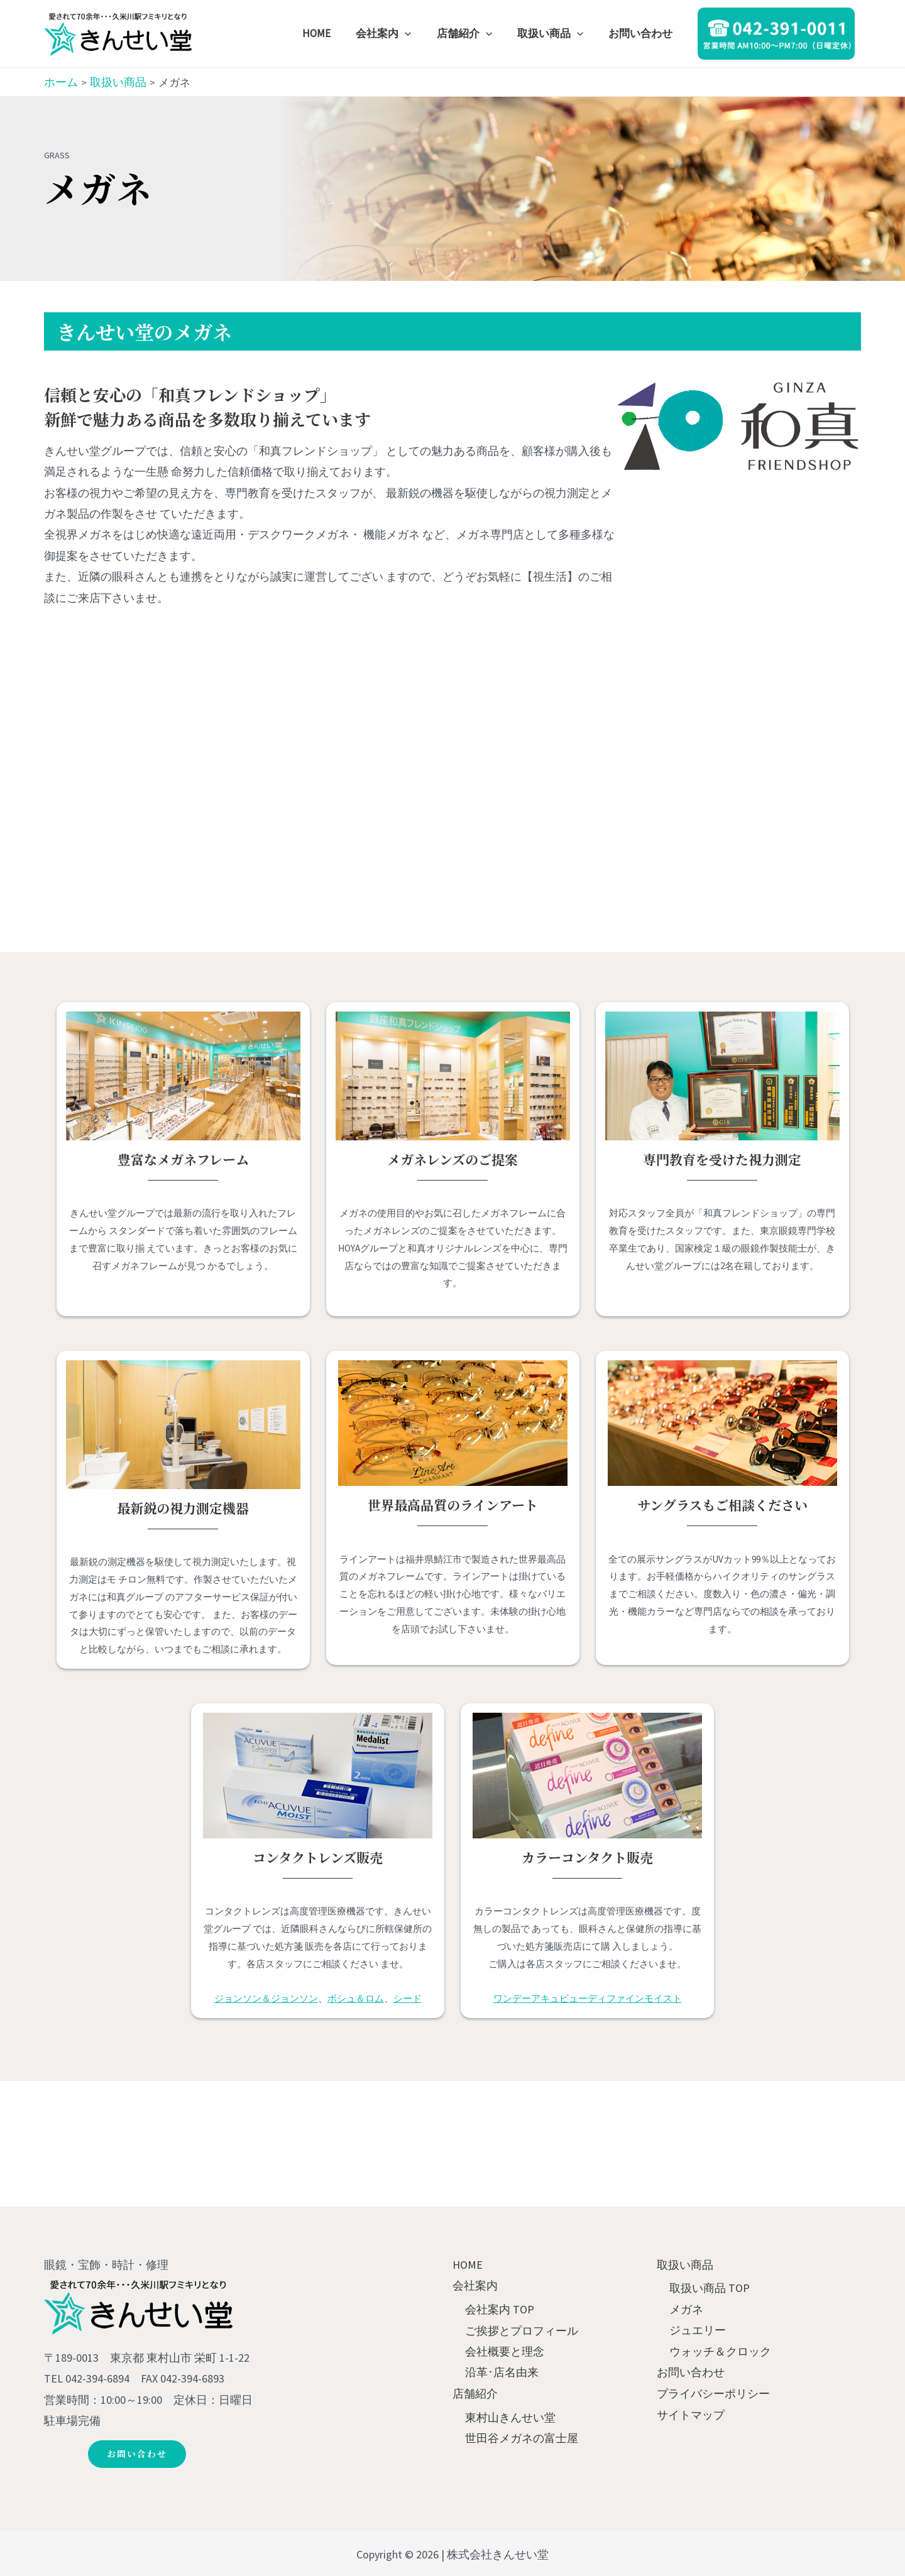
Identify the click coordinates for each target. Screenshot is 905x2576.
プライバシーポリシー (713, 2393)
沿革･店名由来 (502, 2372)
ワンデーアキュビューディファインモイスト (587, 1998)
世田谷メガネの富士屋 (521, 2438)
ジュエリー (697, 2330)
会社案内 (475, 2285)
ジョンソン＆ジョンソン (266, 1998)
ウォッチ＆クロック (720, 2351)
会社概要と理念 (504, 2351)
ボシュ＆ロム (355, 1998)
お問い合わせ (691, 2372)
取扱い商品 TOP (709, 2288)
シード (407, 1998)
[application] (418, 33)
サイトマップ (691, 2414)
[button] (139, 2454)
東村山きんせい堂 (510, 2417)
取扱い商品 (685, 2264)
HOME (467, 2264)
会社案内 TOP (499, 2309)
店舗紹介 (475, 2393)
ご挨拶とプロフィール (521, 2330)
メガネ (686, 2309)
